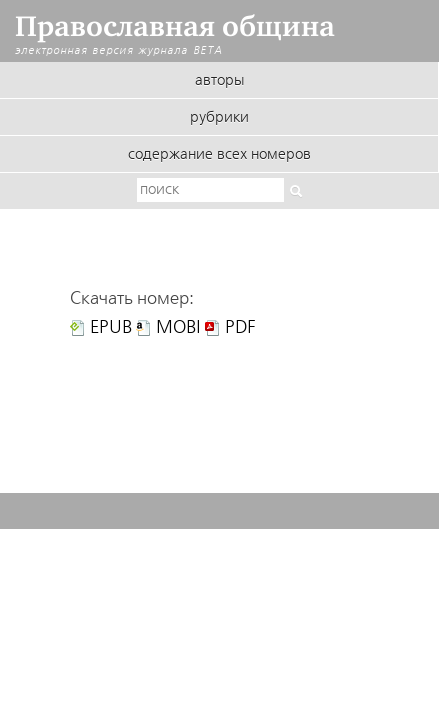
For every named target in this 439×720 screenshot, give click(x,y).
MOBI (178, 327)
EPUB (111, 327)
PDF (240, 327)
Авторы (219, 81)
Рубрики (219, 118)
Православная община (175, 26)
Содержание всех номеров (219, 155)
